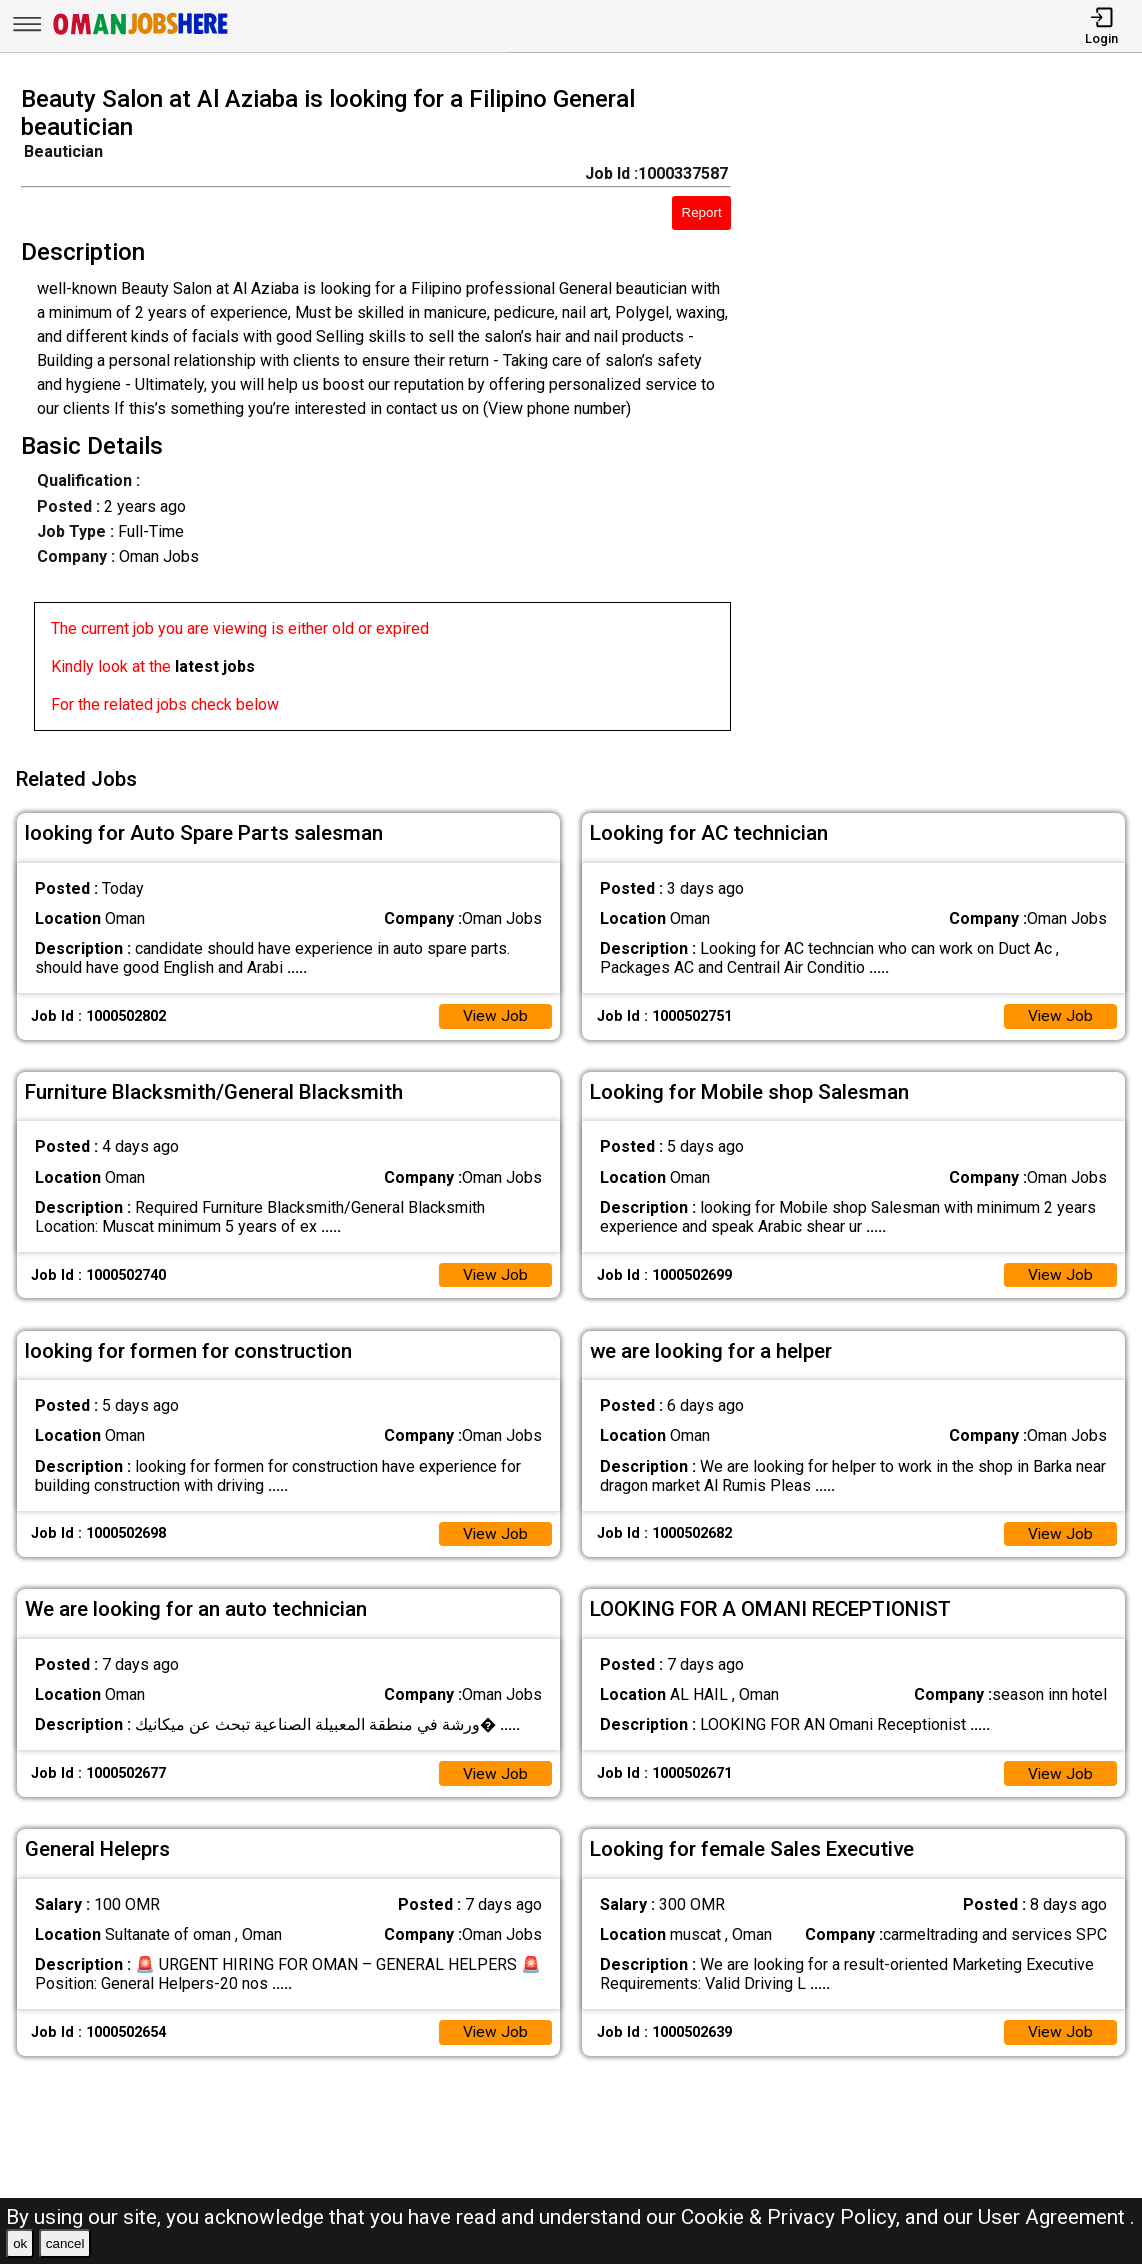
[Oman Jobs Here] (141, 34)
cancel (65, 2243)
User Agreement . (1056, 2217)
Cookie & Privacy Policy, (793, 2217)
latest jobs (215, 666)
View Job (495, 1012)
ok (20, 2243)
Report (702, 212)
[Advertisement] (951, 414)
